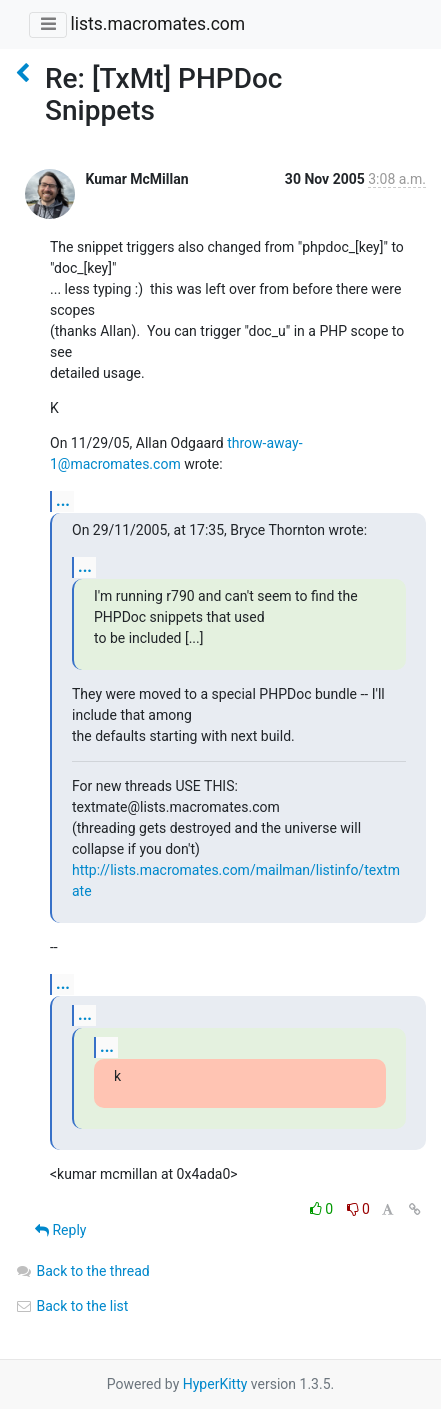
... (63, 500)
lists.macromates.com (157, 24)
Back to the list (71, 1306)
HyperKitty (215, 1384)
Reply (60, 1230)
